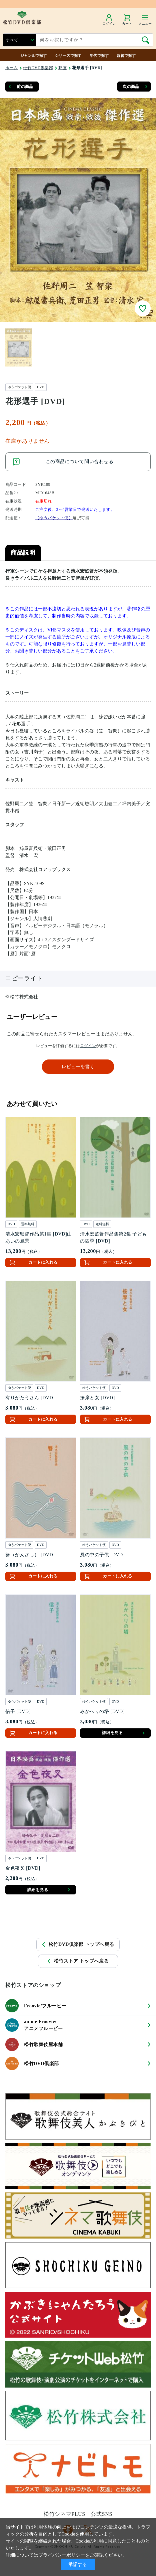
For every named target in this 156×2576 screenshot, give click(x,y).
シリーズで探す (68, 55)
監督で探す (126, 55)
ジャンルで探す (33, 55)
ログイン (88, 1045)
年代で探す (99, 55)
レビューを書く (78, 1066)
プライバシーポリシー (61, 2555)
